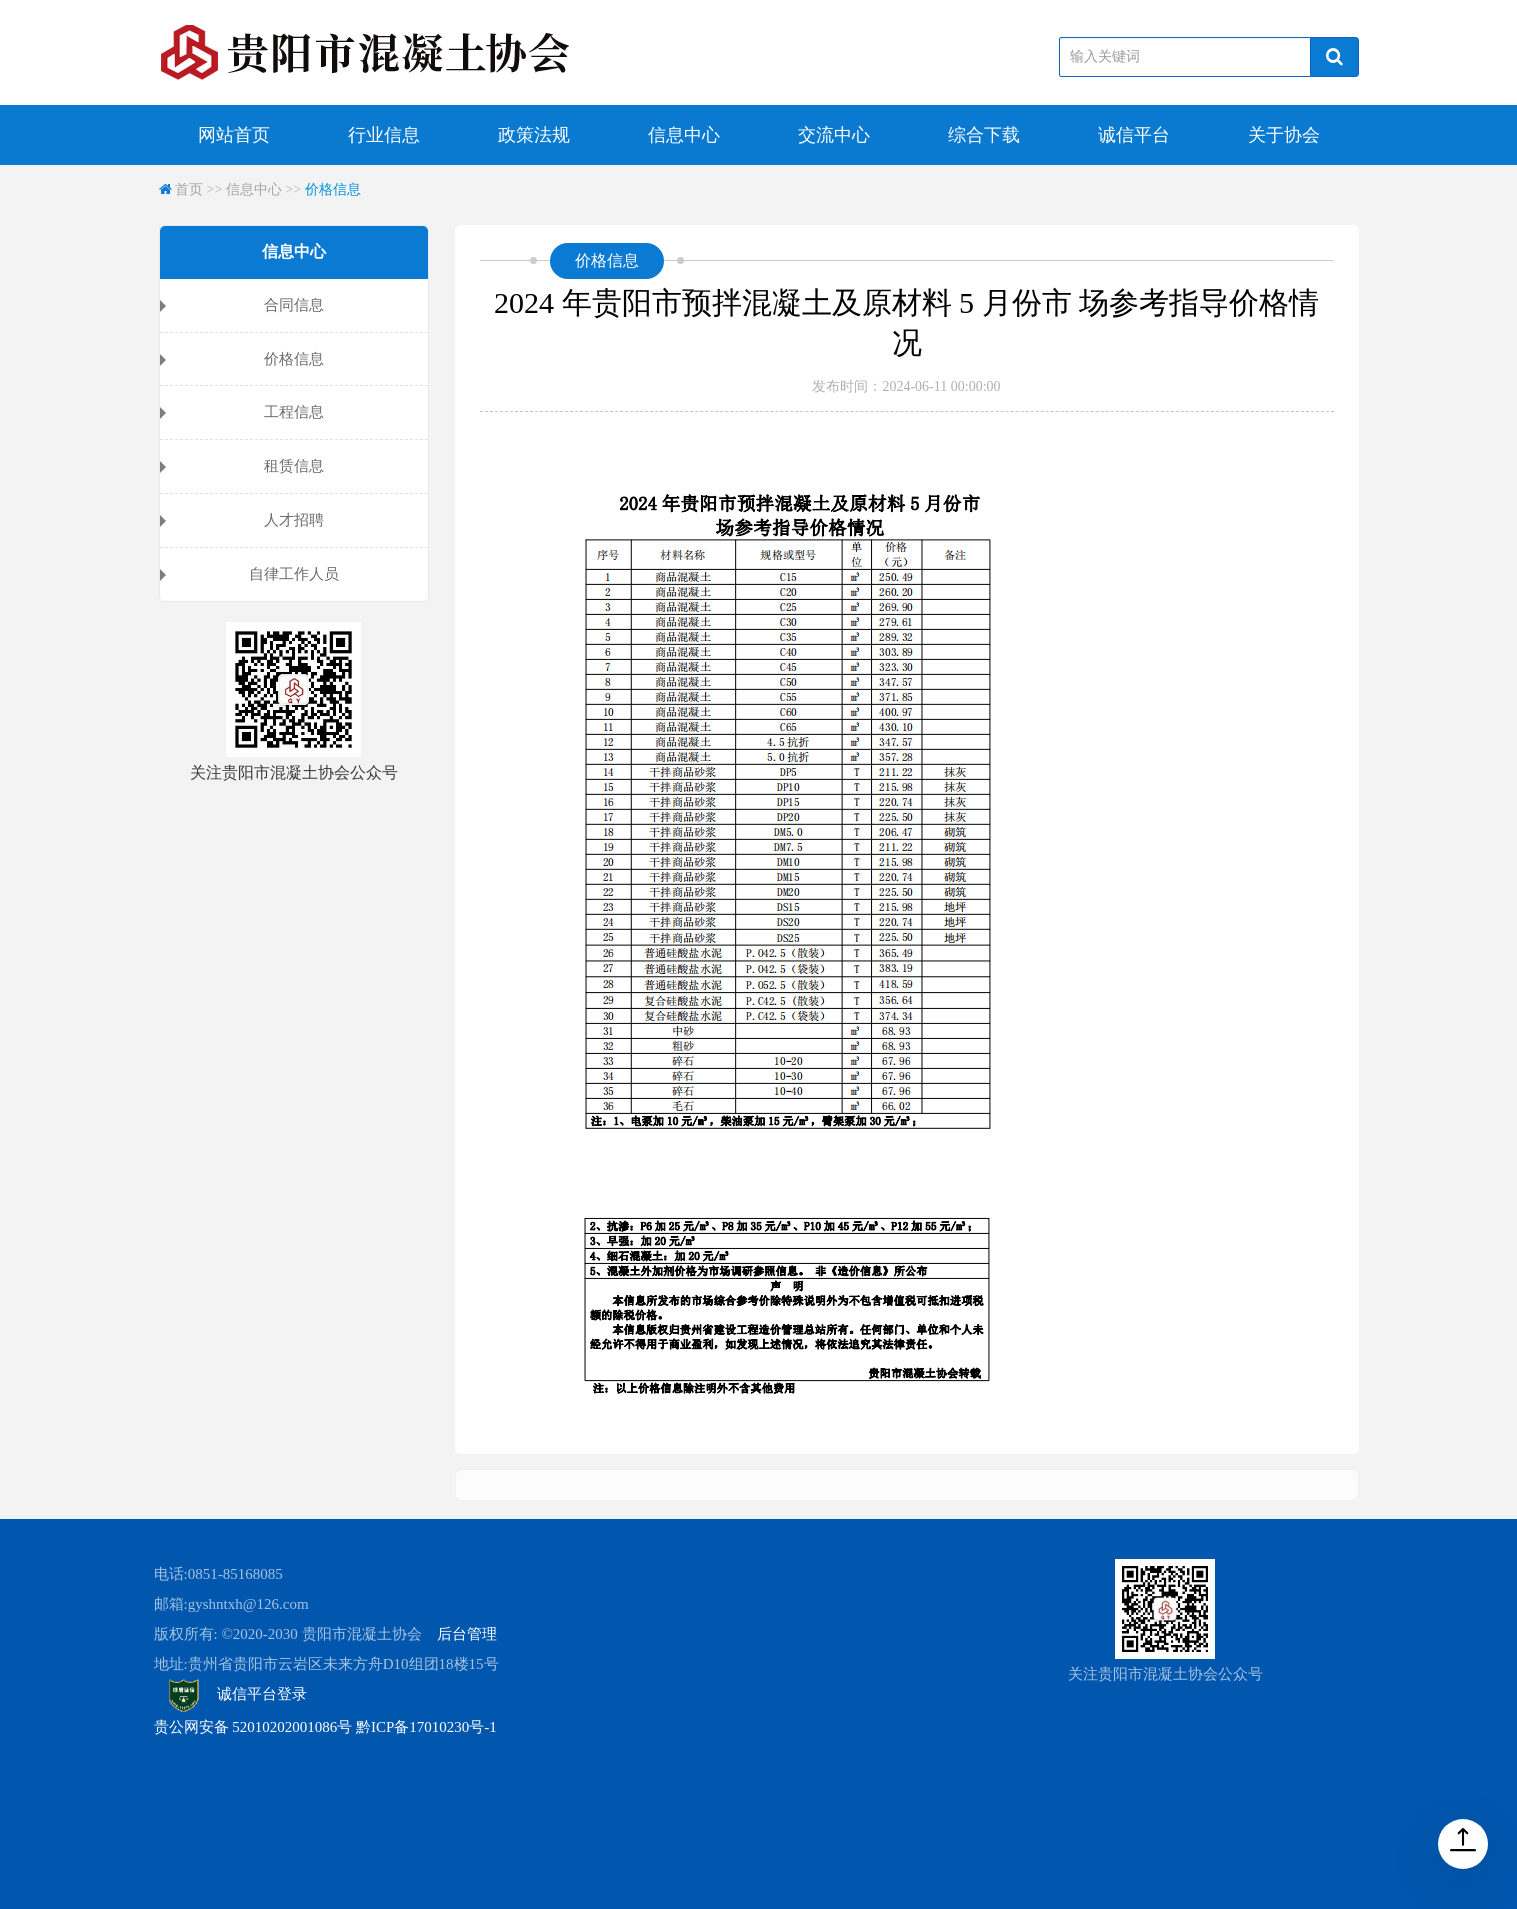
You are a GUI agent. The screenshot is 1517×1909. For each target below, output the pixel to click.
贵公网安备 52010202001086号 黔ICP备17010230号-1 (325, 1727)
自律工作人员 (294, 574)
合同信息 (294, 305)
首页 (189, 189)
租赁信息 (294, 466)
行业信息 (384, 135)
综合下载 (984, 135)
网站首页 (234, 135)
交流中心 (834, 135)
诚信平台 (1134, 135)
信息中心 (684, 135)
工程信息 (294, 412)
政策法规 (534, 135)
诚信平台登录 (238, 1694)
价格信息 (333, 189)
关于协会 (1284, 135)
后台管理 (467, 1634)
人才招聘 (294, 520)
